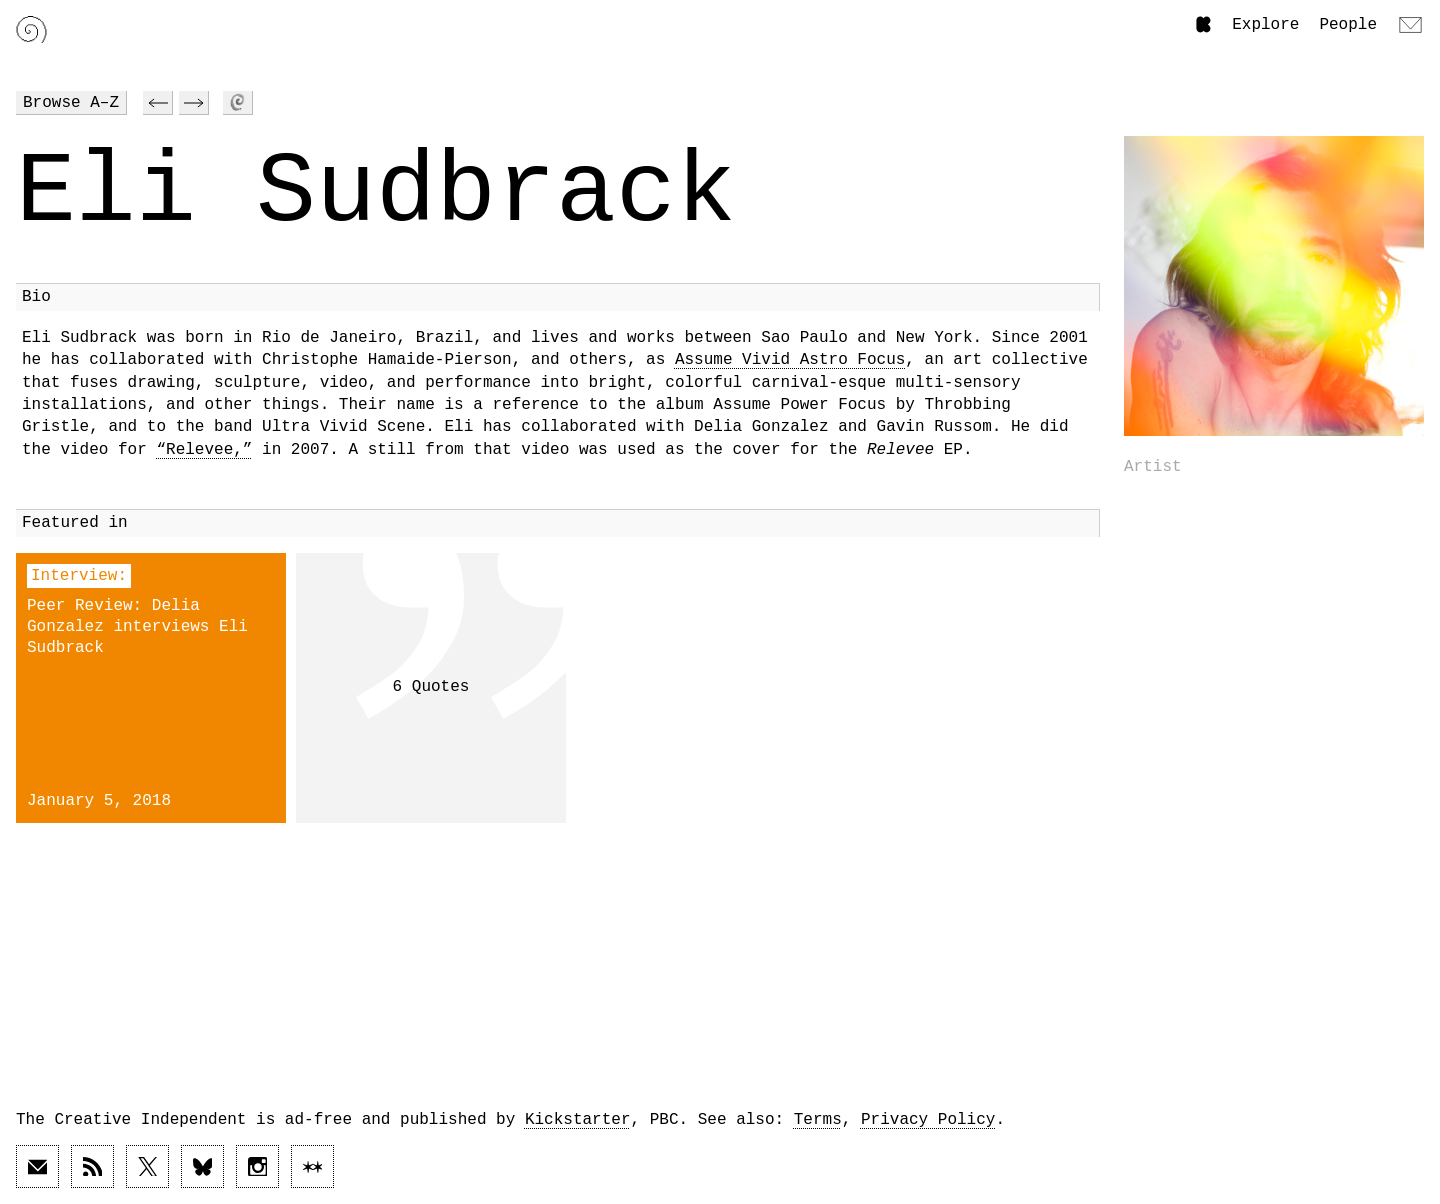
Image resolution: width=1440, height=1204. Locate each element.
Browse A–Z (71, 103)
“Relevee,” (204, 450)
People (1348, 25)
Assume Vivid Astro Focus (790, 360)
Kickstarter (578, 1120)
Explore (1265, 25)
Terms (818, 1120)
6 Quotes (431, 687)
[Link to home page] (31, 29)
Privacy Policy (928, 1120)
